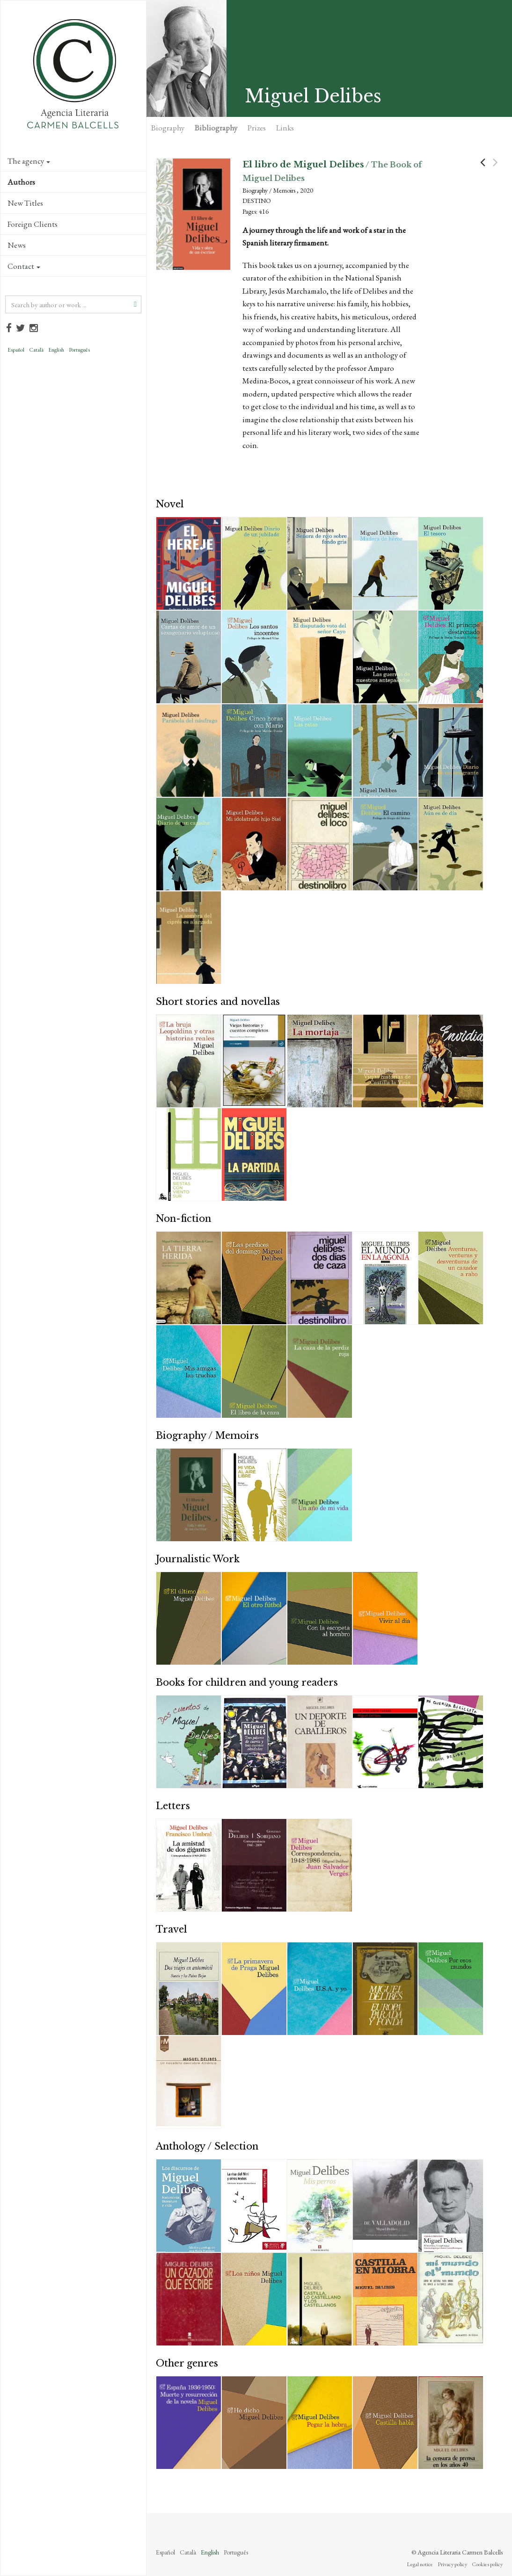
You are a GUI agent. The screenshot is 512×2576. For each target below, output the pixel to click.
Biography (167, 128)
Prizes (257, 128)
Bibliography (216, 128)
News (16, 245)
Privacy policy (452, 2564)
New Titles (25, 203)
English (56, 350)
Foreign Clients (32, 224)
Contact (23, 266)
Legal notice (420, 2564)
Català (36, 350)
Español (15, 350)
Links (285, 128)
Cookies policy (487, 2564)
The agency (28, 161)
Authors (21, 182)
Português (79, 350)
